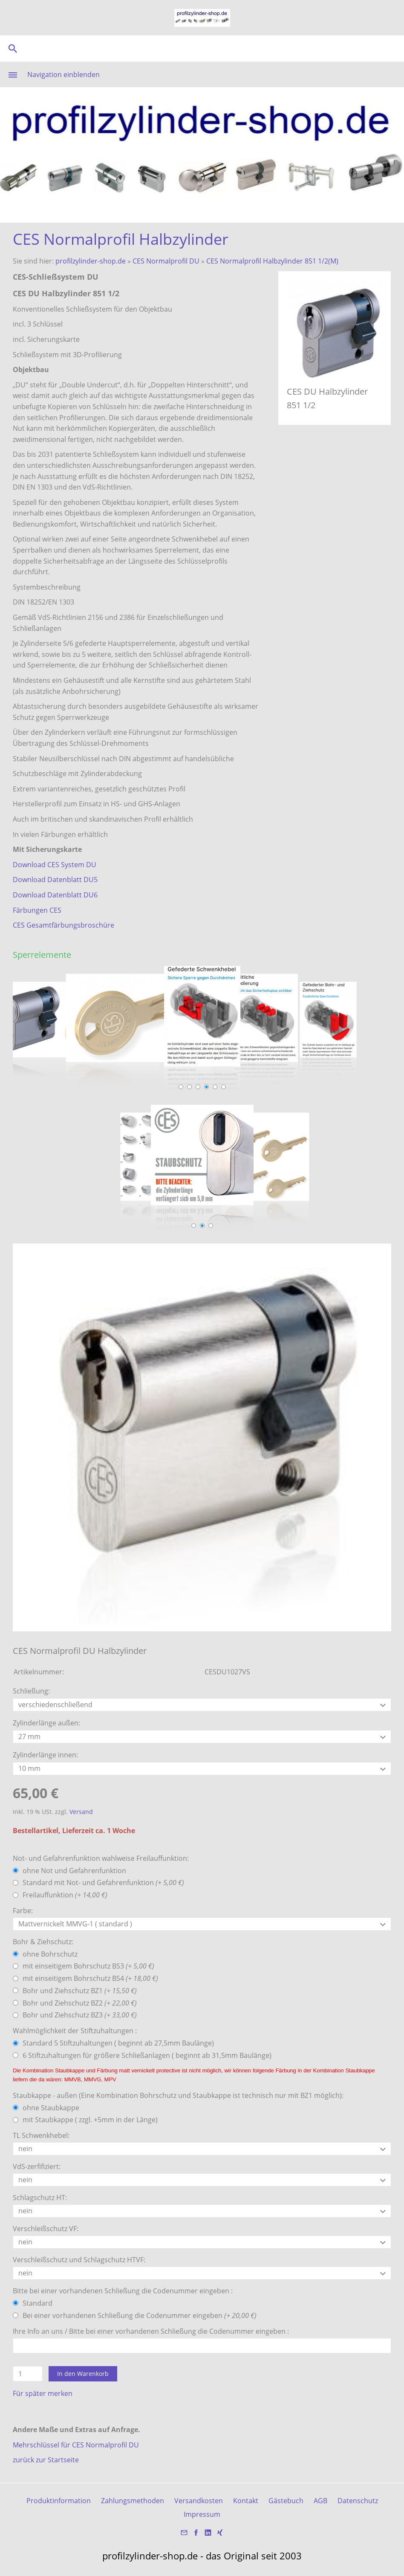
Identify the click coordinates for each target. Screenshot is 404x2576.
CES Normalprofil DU (167, 261)
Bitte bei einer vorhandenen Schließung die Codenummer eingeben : (123, 2290)
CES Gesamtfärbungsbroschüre (63, 925)
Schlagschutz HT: (40, 2197)
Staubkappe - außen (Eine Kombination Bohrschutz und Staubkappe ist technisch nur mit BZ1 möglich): (178, 2095)
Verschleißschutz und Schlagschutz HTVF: (79, 2259)
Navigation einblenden (63, 74)
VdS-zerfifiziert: (37, 2166)
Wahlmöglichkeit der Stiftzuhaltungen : (75, 2030)
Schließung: (31, 1691)
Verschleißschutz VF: (45, 2228)
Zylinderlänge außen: (46, 1723)
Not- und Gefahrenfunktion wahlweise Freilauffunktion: (101, 1858)
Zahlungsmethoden (132, 2500)
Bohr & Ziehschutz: (43, 1941)
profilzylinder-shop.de (90, 261)
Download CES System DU (54, 864)
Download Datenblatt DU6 (55, 895)
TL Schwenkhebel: (41, 2135)
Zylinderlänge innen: (45, 1754)
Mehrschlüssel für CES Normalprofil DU (76, 2445)
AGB (320, 2500)
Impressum (202, 2514)
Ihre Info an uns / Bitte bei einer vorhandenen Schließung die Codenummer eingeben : (151, 2331)
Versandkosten (198, 2500)
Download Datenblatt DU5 (55, 879)
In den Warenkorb (83, 2374)
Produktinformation (58, 2500)
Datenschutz (358, 2500)
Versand (81, 1812)
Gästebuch (285, 2500)
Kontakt (245, 2500)
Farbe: (23, 1910)
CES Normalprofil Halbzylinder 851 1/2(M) (272, 261)
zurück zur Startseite (46, 2459)
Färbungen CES (37, 910)
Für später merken (42, 2393)
